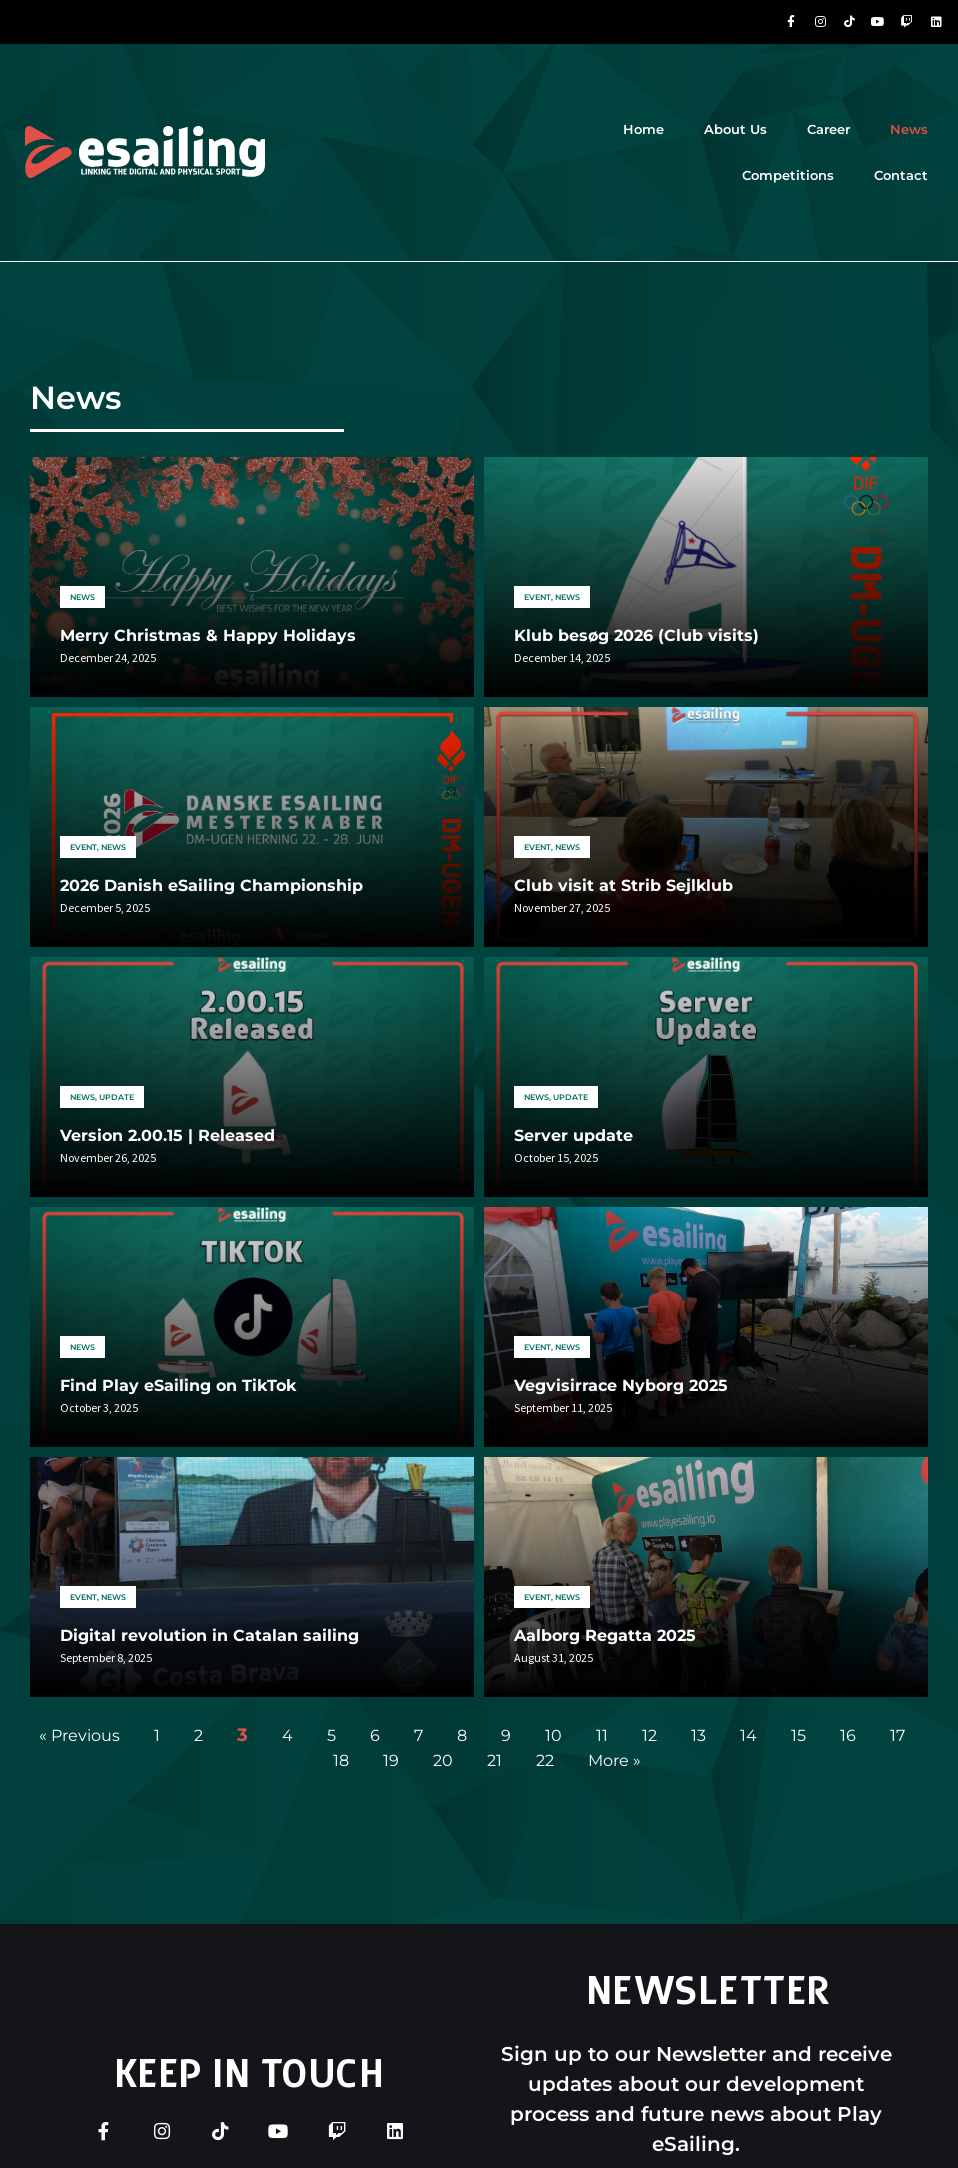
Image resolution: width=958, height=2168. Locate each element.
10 (553, 1735)
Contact (901, 175)
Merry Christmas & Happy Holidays (208, 635)
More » (614, 1760)
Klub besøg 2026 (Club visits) (636, 635)
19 (391, 1760)
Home (643, 129)
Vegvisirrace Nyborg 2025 (621, 1385)
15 (798, 1735)
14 (748, 1735)
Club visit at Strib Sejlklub (623, 885)
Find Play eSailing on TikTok (178, 1385)
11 (602, 1735)
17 (897, 1735)
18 (341, 1760)
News (909, 129)
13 (698, 1735)
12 (649, 1735)
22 (545, 1760)
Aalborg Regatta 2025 (605, 1635)
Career (828, 129)
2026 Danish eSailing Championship (211, 885)
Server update (573, 1135)
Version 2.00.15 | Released (167, 1135)
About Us (735, 129)
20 (443, 1760)
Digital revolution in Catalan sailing (209, 1635)
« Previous (79, 1735)
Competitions (788, 175)
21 (494, 1760)
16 (848, 1735)
